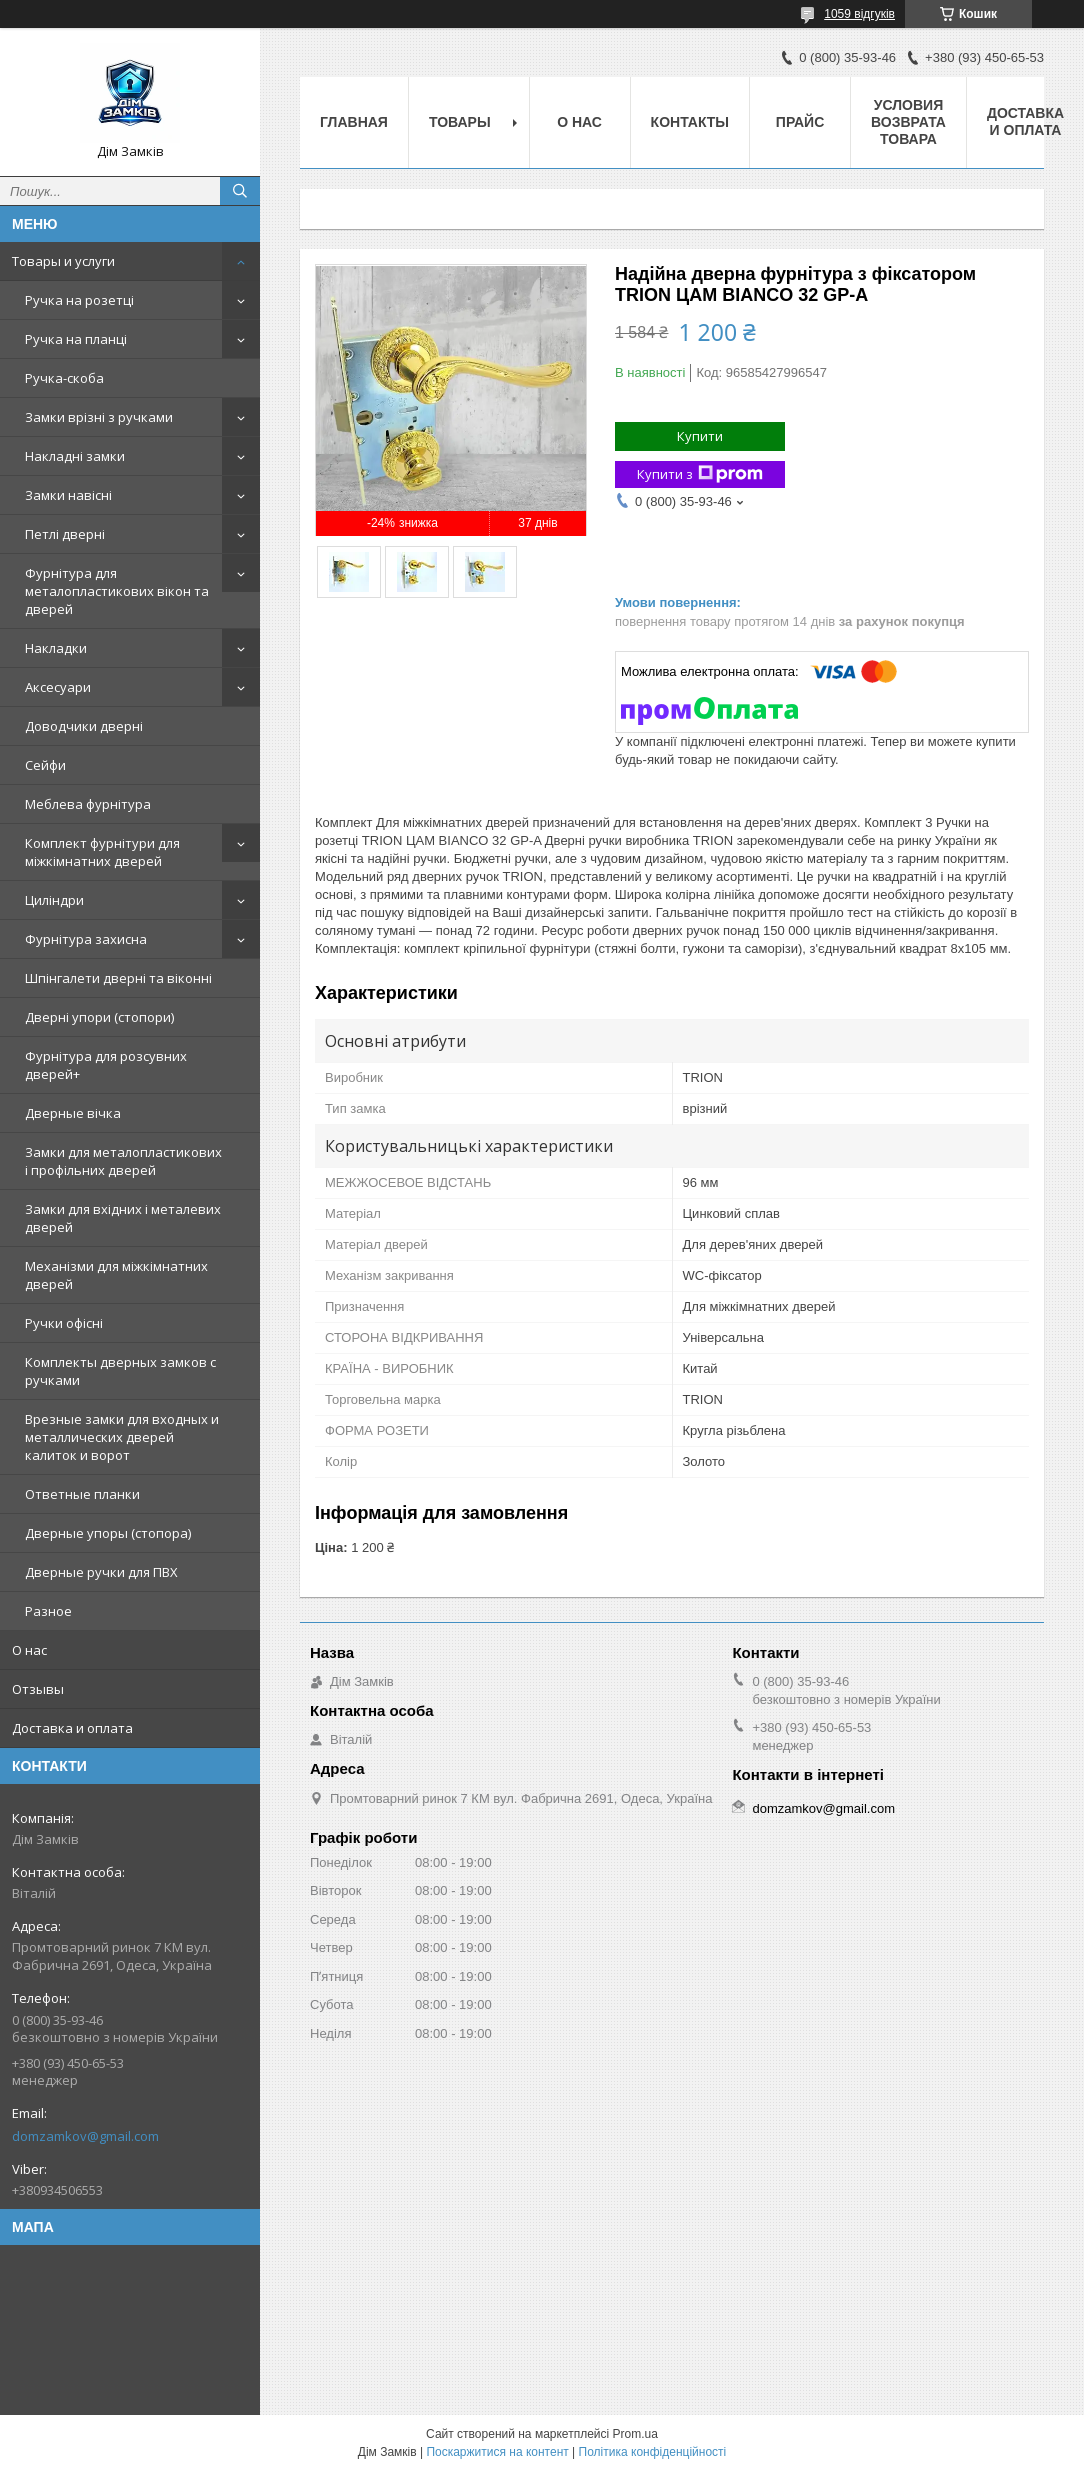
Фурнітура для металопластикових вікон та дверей (117, 591)
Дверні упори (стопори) (99, 1017)
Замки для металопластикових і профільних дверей (123, 1161)
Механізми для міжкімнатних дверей (116, 1275)
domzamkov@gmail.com (85, 2136)
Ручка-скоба (64, 378)
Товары (460, 122)
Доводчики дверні (84, 726)
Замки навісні (68, 495)
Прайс (800, 122)
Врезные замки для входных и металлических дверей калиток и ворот (122, 1437)
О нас (29, 1650)
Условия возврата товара (908, 122)
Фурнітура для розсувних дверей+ (106, 1065)
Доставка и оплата (72, 1728)
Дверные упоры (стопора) (108, 1533)
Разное (48, 1611)
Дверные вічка (73, 1113)
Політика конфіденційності (653, 2452)
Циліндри (54, 900)
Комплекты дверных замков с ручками (120, 1371)
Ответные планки (82, 1494)
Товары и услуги (63, 261)
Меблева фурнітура (88, 804)
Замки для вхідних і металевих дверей (123, 1218)
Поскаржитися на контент (497, 2452)
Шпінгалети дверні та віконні (118, 978)
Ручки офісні (64, 1323)
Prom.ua (635, 2434)
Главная (354, 122)
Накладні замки (75, 456)
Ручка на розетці (79, 300)
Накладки (56, 648)
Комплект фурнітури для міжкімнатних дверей (102, 852)
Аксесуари (58, 687)
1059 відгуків (859, 14)
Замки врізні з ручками (99, 417)
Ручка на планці (76, 339)
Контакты (690, 122)
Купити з (700, 474)
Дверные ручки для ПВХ (101, 1572)
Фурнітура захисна (86, 939)
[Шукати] (240, 191)
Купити (700, 436)
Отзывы (38, 1689)
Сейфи (45, 765)
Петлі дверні (65, 534)
